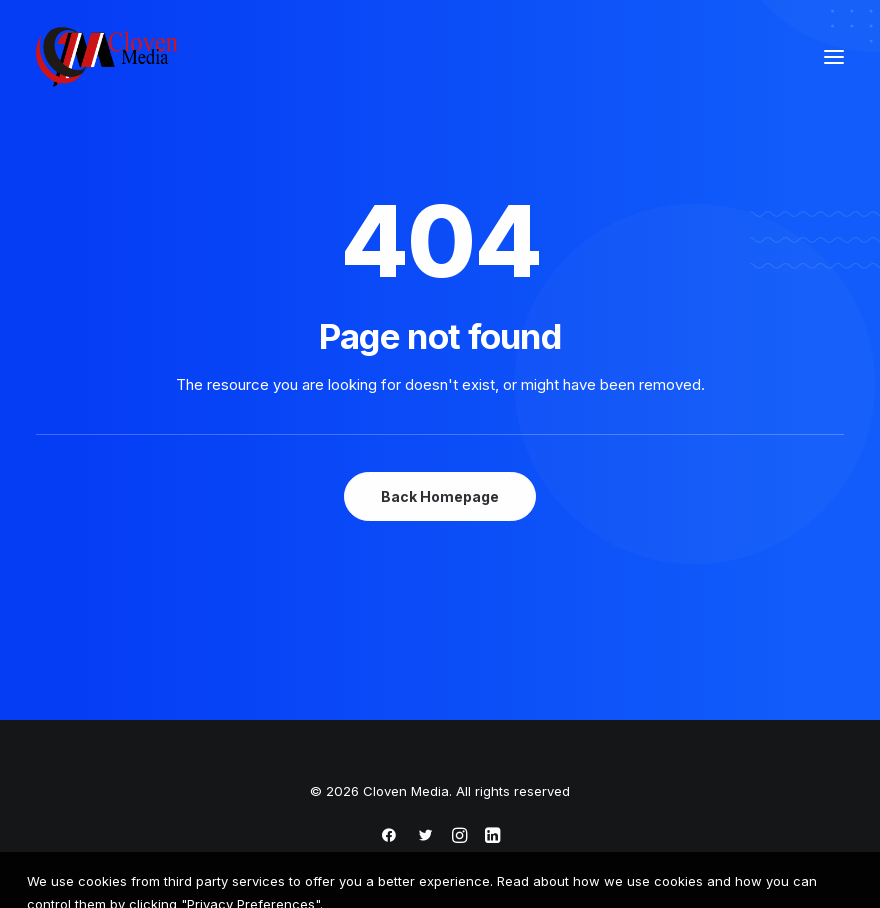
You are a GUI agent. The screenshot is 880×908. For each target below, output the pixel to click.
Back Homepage (440, 496)
